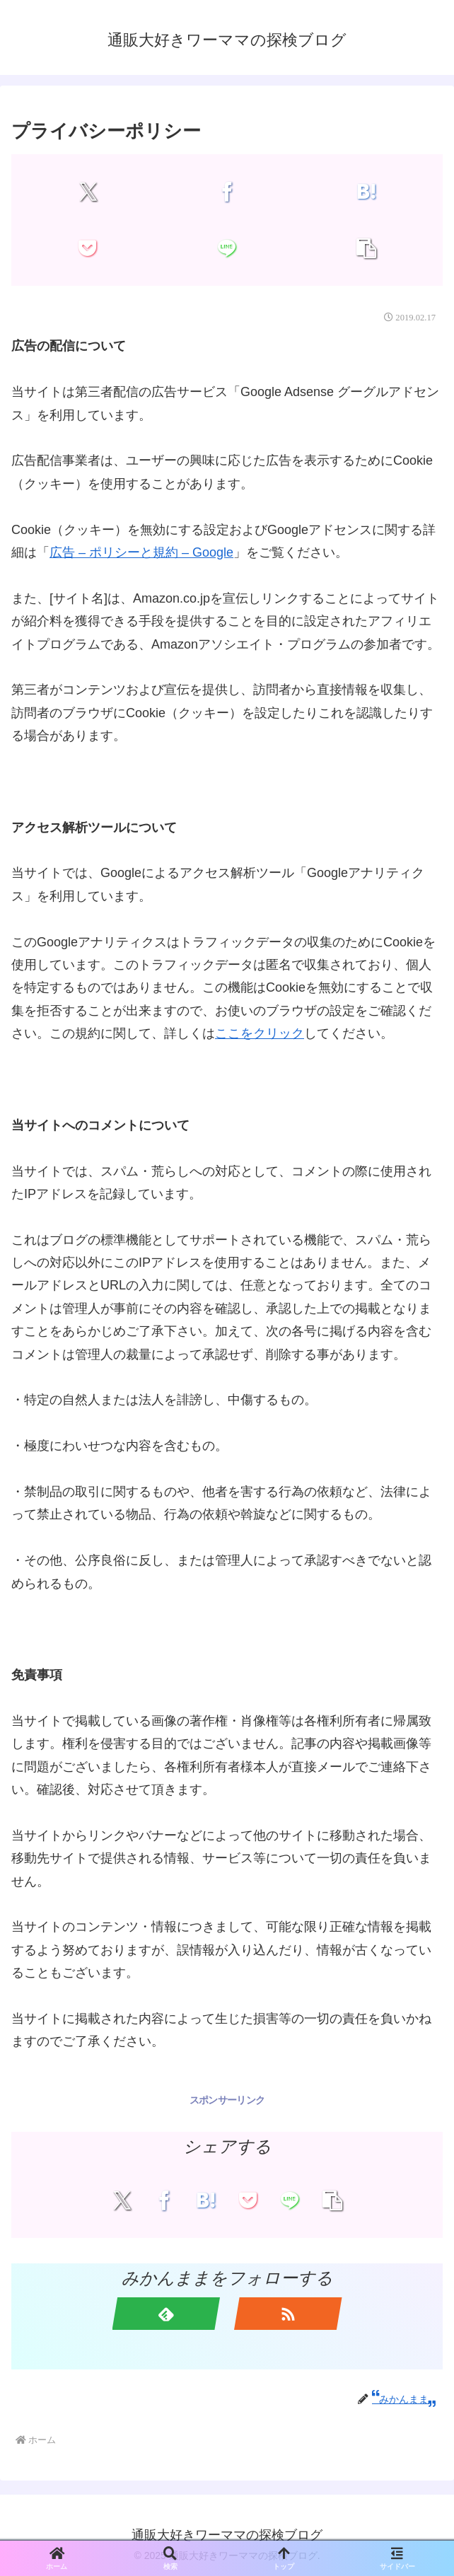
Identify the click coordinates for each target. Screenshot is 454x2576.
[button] (366, 248)
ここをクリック (259, 1033)
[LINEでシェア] (227, 248)
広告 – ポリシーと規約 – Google (141, 552)
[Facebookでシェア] (227, 191)
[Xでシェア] (88, 191)
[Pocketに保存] (88, 248)
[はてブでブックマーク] (366, 191)
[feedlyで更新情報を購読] (166, 2313)
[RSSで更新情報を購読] (288, 2313)
